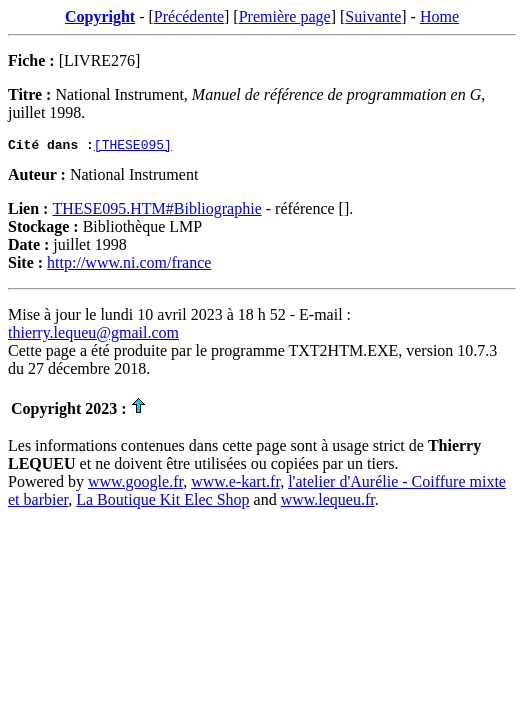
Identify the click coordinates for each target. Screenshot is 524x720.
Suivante (373, 16)
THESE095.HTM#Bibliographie (156, 211)
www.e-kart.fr (235, 484)
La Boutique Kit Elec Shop (162, 502)
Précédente (189, 16)
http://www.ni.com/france (129, 265)
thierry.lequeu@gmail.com (93, 335)
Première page (285, 16)
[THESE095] (133, 147)
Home (439, 16)
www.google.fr (135, 484)
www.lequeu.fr (328, 502)
